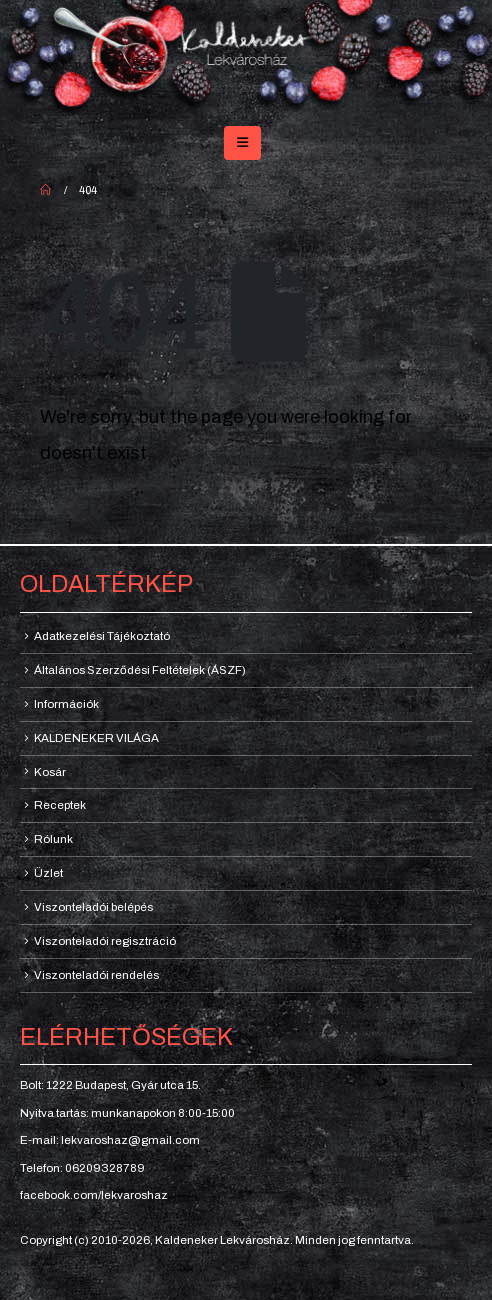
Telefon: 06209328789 (82, 1168)
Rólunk (53, 839)
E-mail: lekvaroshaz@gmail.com (110, 1140)
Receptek (60, 805)
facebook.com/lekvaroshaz (94, 1195)
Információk (66, 704)
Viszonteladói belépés (93, 907)
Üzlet (48, 873)
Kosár (50, 772)
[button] (242, 143)
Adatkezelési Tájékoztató (102, 636)
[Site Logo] (246, 59)
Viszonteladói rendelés (96, 975)
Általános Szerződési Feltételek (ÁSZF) (140, 670)
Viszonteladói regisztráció (105, 941)
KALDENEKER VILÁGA (96, 738)
